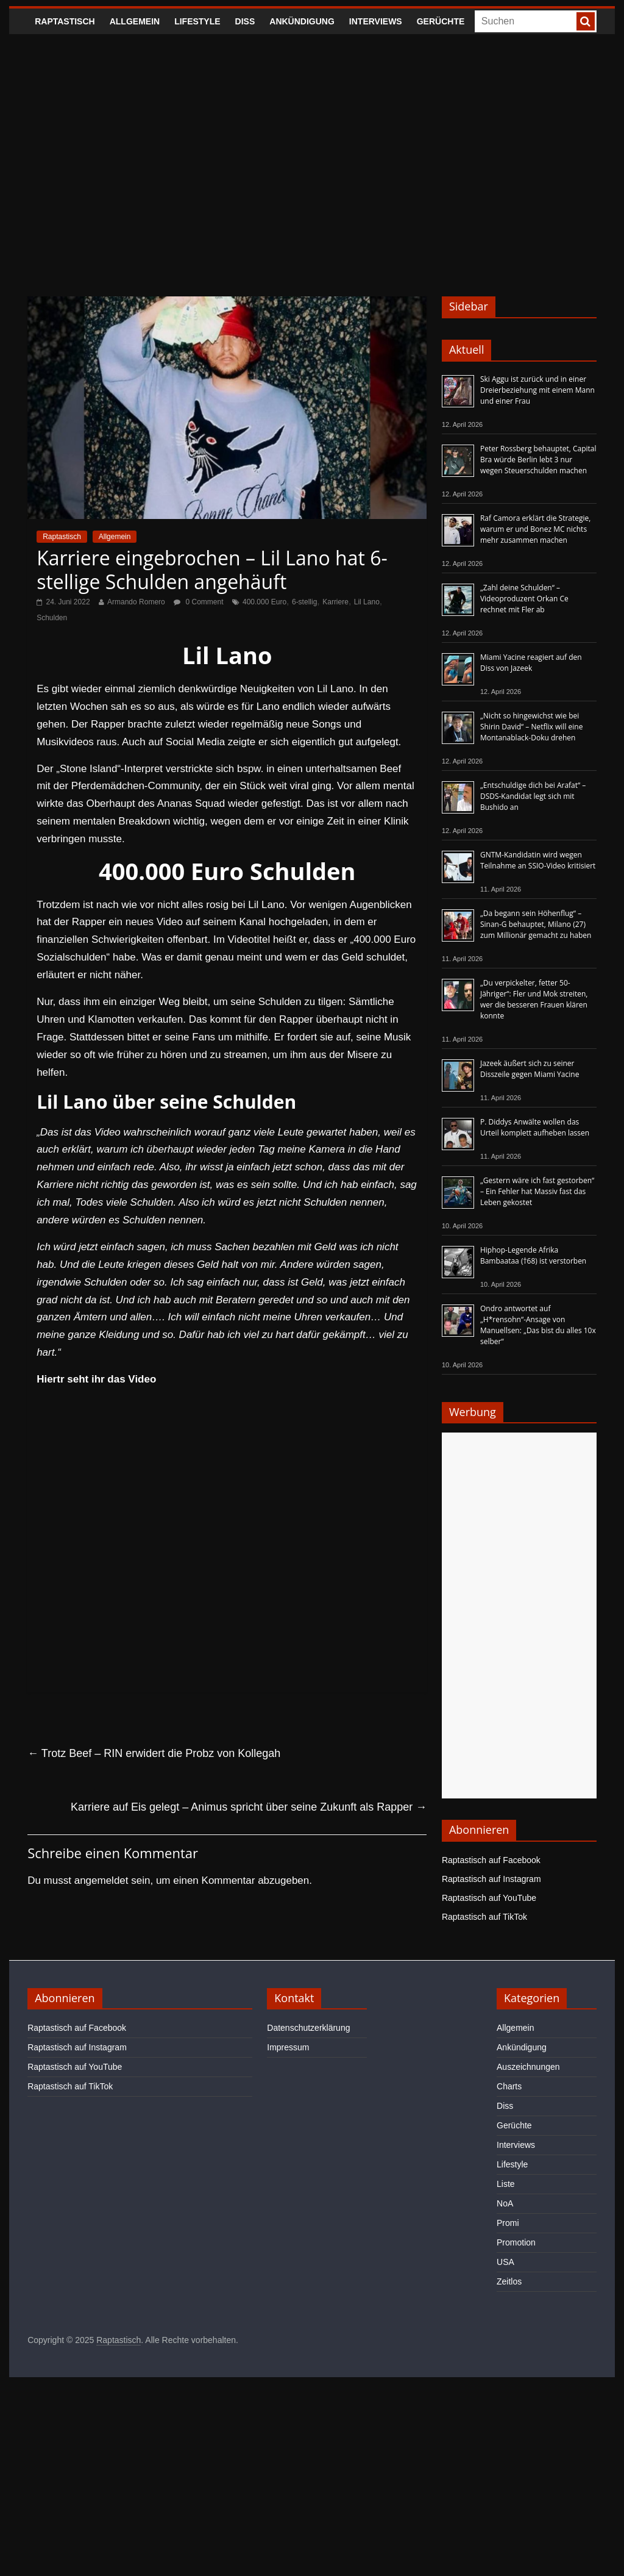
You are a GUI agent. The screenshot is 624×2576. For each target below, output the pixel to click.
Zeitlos (509, 2281)
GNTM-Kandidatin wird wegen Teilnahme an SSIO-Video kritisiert (537, 860)
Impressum (288, 2047)
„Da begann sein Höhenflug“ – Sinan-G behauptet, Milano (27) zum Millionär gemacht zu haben (536, 924)
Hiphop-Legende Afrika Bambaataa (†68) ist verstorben (533, 1255)
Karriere (335, 602)
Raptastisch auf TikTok (484, 1917)
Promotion (516, 2242)
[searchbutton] (585, 21)
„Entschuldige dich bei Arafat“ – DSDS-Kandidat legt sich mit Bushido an (533, 796)
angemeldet (101, 1880)
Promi (508, 2223)
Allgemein (135, 21)
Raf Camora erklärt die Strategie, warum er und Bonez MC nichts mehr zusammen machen (535, 529)
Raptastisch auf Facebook (491, 1860)
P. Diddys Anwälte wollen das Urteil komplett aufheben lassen (534, 1127)
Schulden (52, 618)
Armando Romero (136, 602)
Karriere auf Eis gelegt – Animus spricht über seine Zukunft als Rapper (249, 1807)
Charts (509, 2086)
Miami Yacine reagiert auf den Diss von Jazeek (531, 662)
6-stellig (304, 602)
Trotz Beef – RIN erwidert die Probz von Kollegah (153, 1753)
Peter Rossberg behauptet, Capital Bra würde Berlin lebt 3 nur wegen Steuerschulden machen (538, 459)
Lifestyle (197, 21)
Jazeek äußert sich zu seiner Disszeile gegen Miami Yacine (529, 1068)
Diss (245, 21)
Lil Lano (367, 602)
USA (505, 2262)
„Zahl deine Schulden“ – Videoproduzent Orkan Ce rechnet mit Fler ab (524, 598)
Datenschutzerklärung (308, 2028)
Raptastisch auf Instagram (491, 1879)
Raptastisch (65, 21)
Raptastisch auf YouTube (489, 1898)
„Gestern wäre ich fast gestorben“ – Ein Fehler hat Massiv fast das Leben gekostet (537, 1191)
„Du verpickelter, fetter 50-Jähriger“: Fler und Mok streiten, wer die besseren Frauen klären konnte (534, 999)
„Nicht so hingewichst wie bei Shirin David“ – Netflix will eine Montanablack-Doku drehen (531, 726)
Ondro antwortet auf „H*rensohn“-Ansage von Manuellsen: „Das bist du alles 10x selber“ (538, 1325)
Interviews (375, 21)
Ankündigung (302, 21)
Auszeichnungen (528, 2067)
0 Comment (198, 602)
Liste (506, 2184)
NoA (505, 2203)
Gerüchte (441, 21)
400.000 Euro (264, 602)
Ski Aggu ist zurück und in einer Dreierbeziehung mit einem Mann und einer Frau (537, 390)
